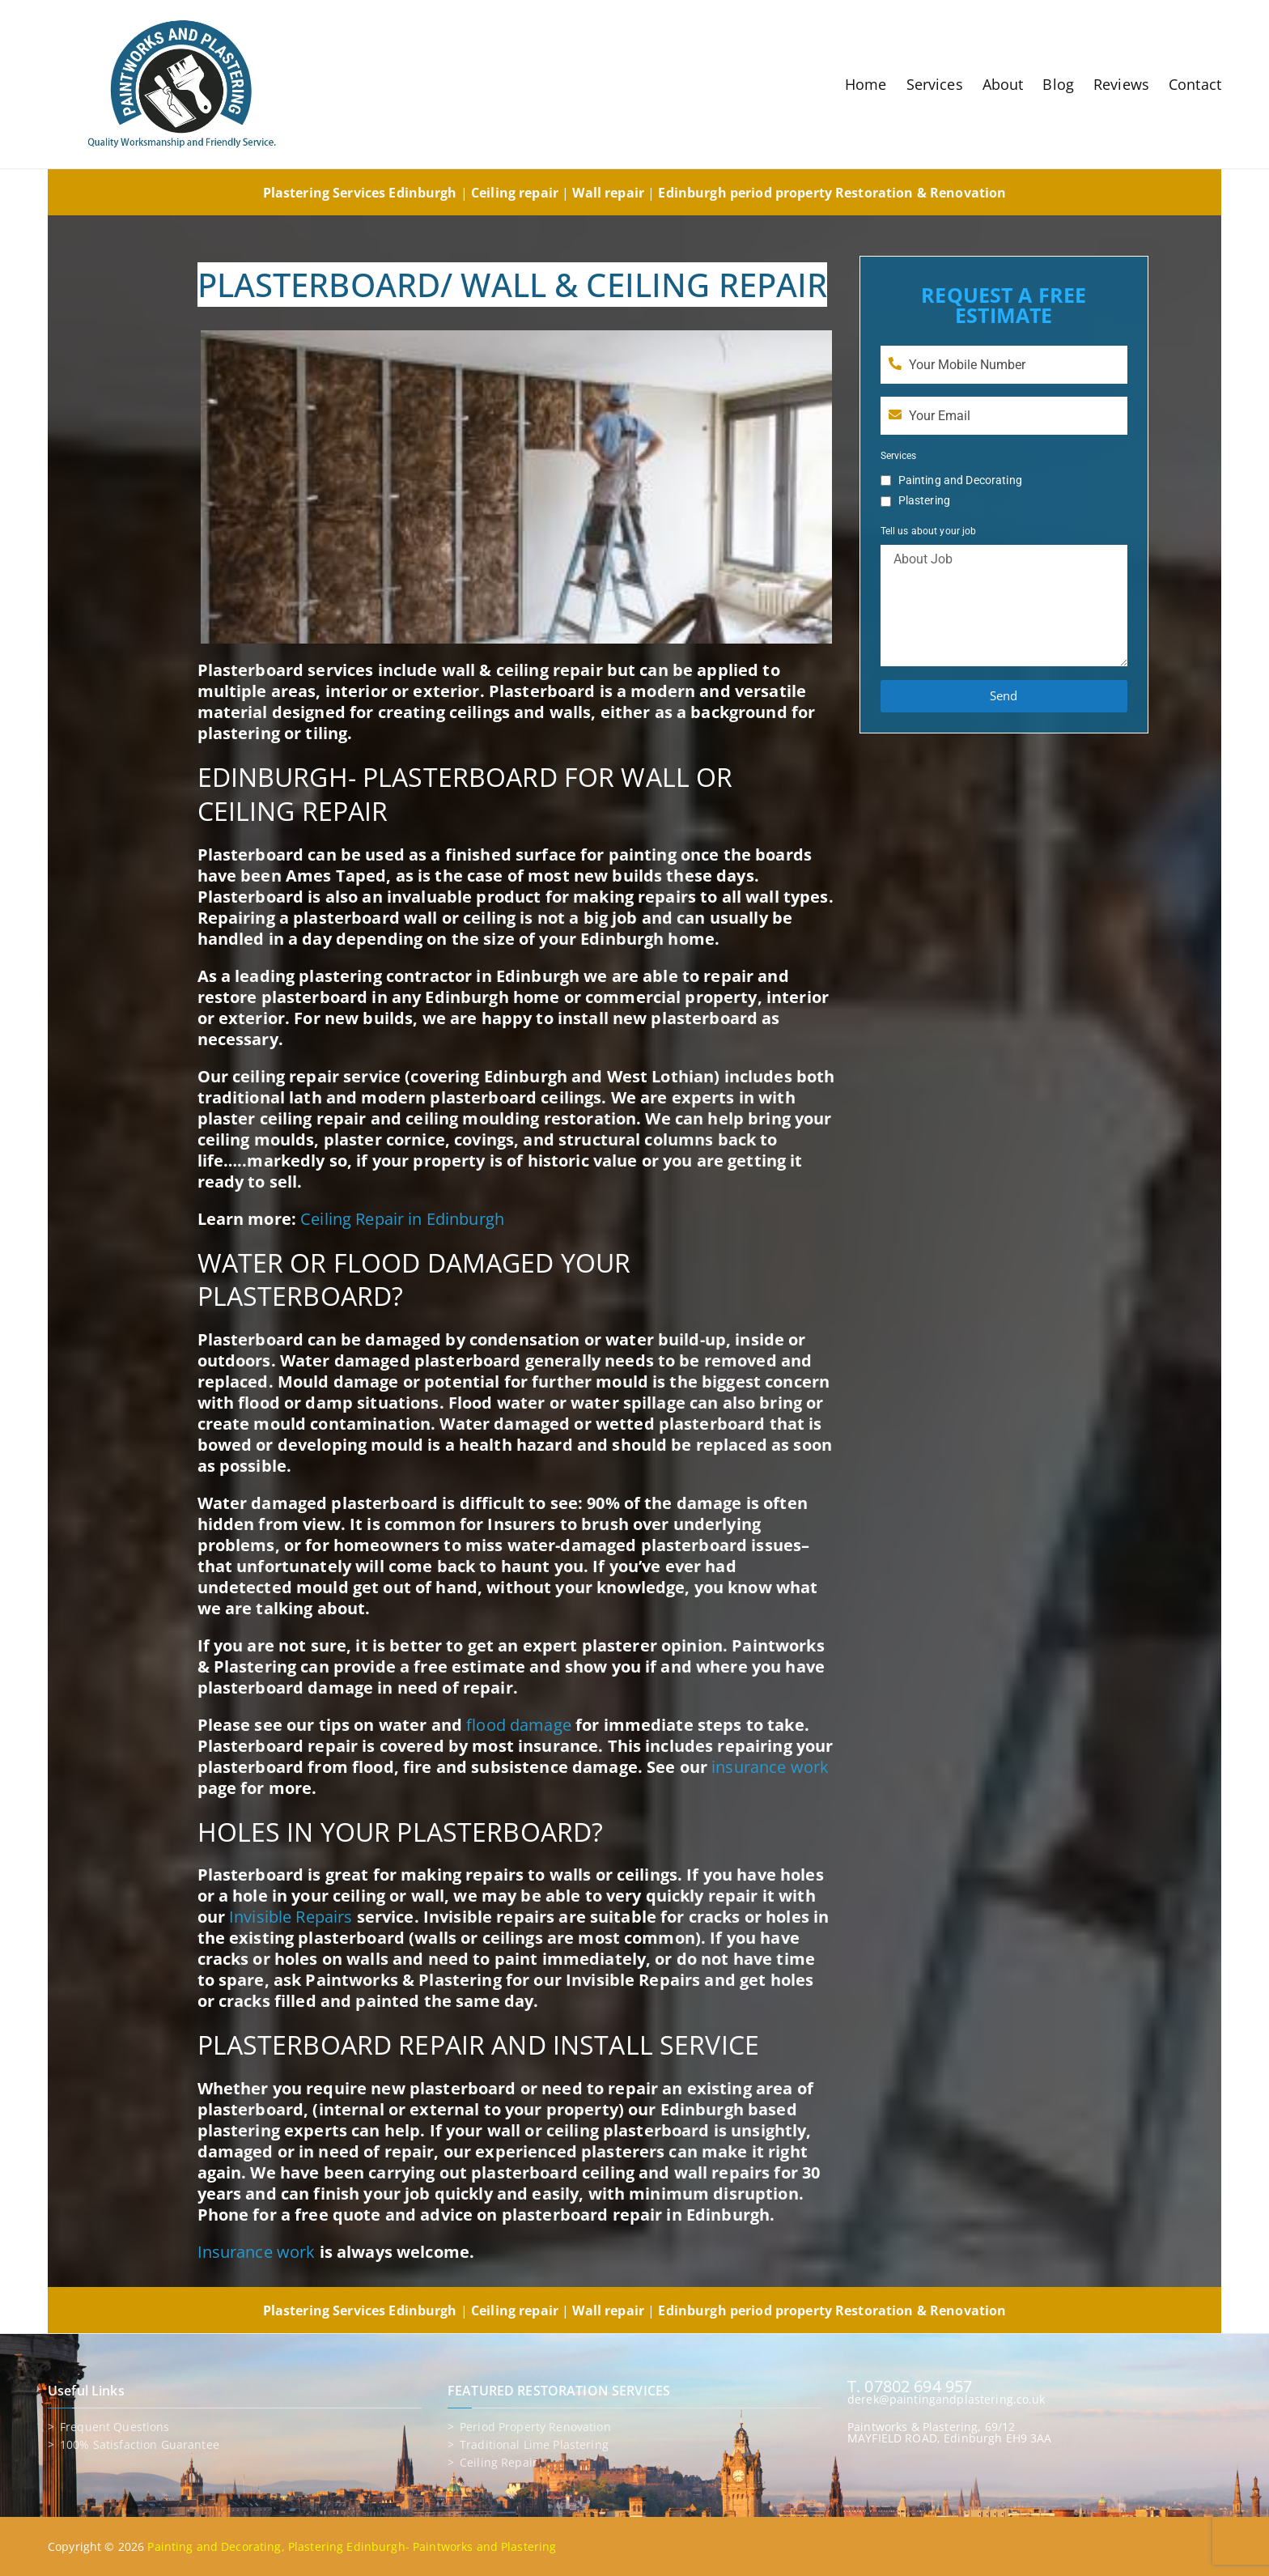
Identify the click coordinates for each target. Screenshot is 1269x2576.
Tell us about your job (929, 531)
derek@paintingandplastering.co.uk (946, 2399)
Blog (1058, 84)
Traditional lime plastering (534, 2445)
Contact (1195, 84)
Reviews (1121, 84)
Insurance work (256, 2252)
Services (934, 84)
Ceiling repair (498, 2462)
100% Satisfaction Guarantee (139, 2445)
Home (866, 84)
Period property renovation (535, 2427)
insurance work (770, 1767)
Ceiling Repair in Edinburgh (402, 1219)
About (1003, 84)
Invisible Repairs (290, 1917)
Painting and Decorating (960, 480)
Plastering (924, 500)
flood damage (518, 1725)
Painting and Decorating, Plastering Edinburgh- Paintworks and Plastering (351, 2546)
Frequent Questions (115, 2427)
